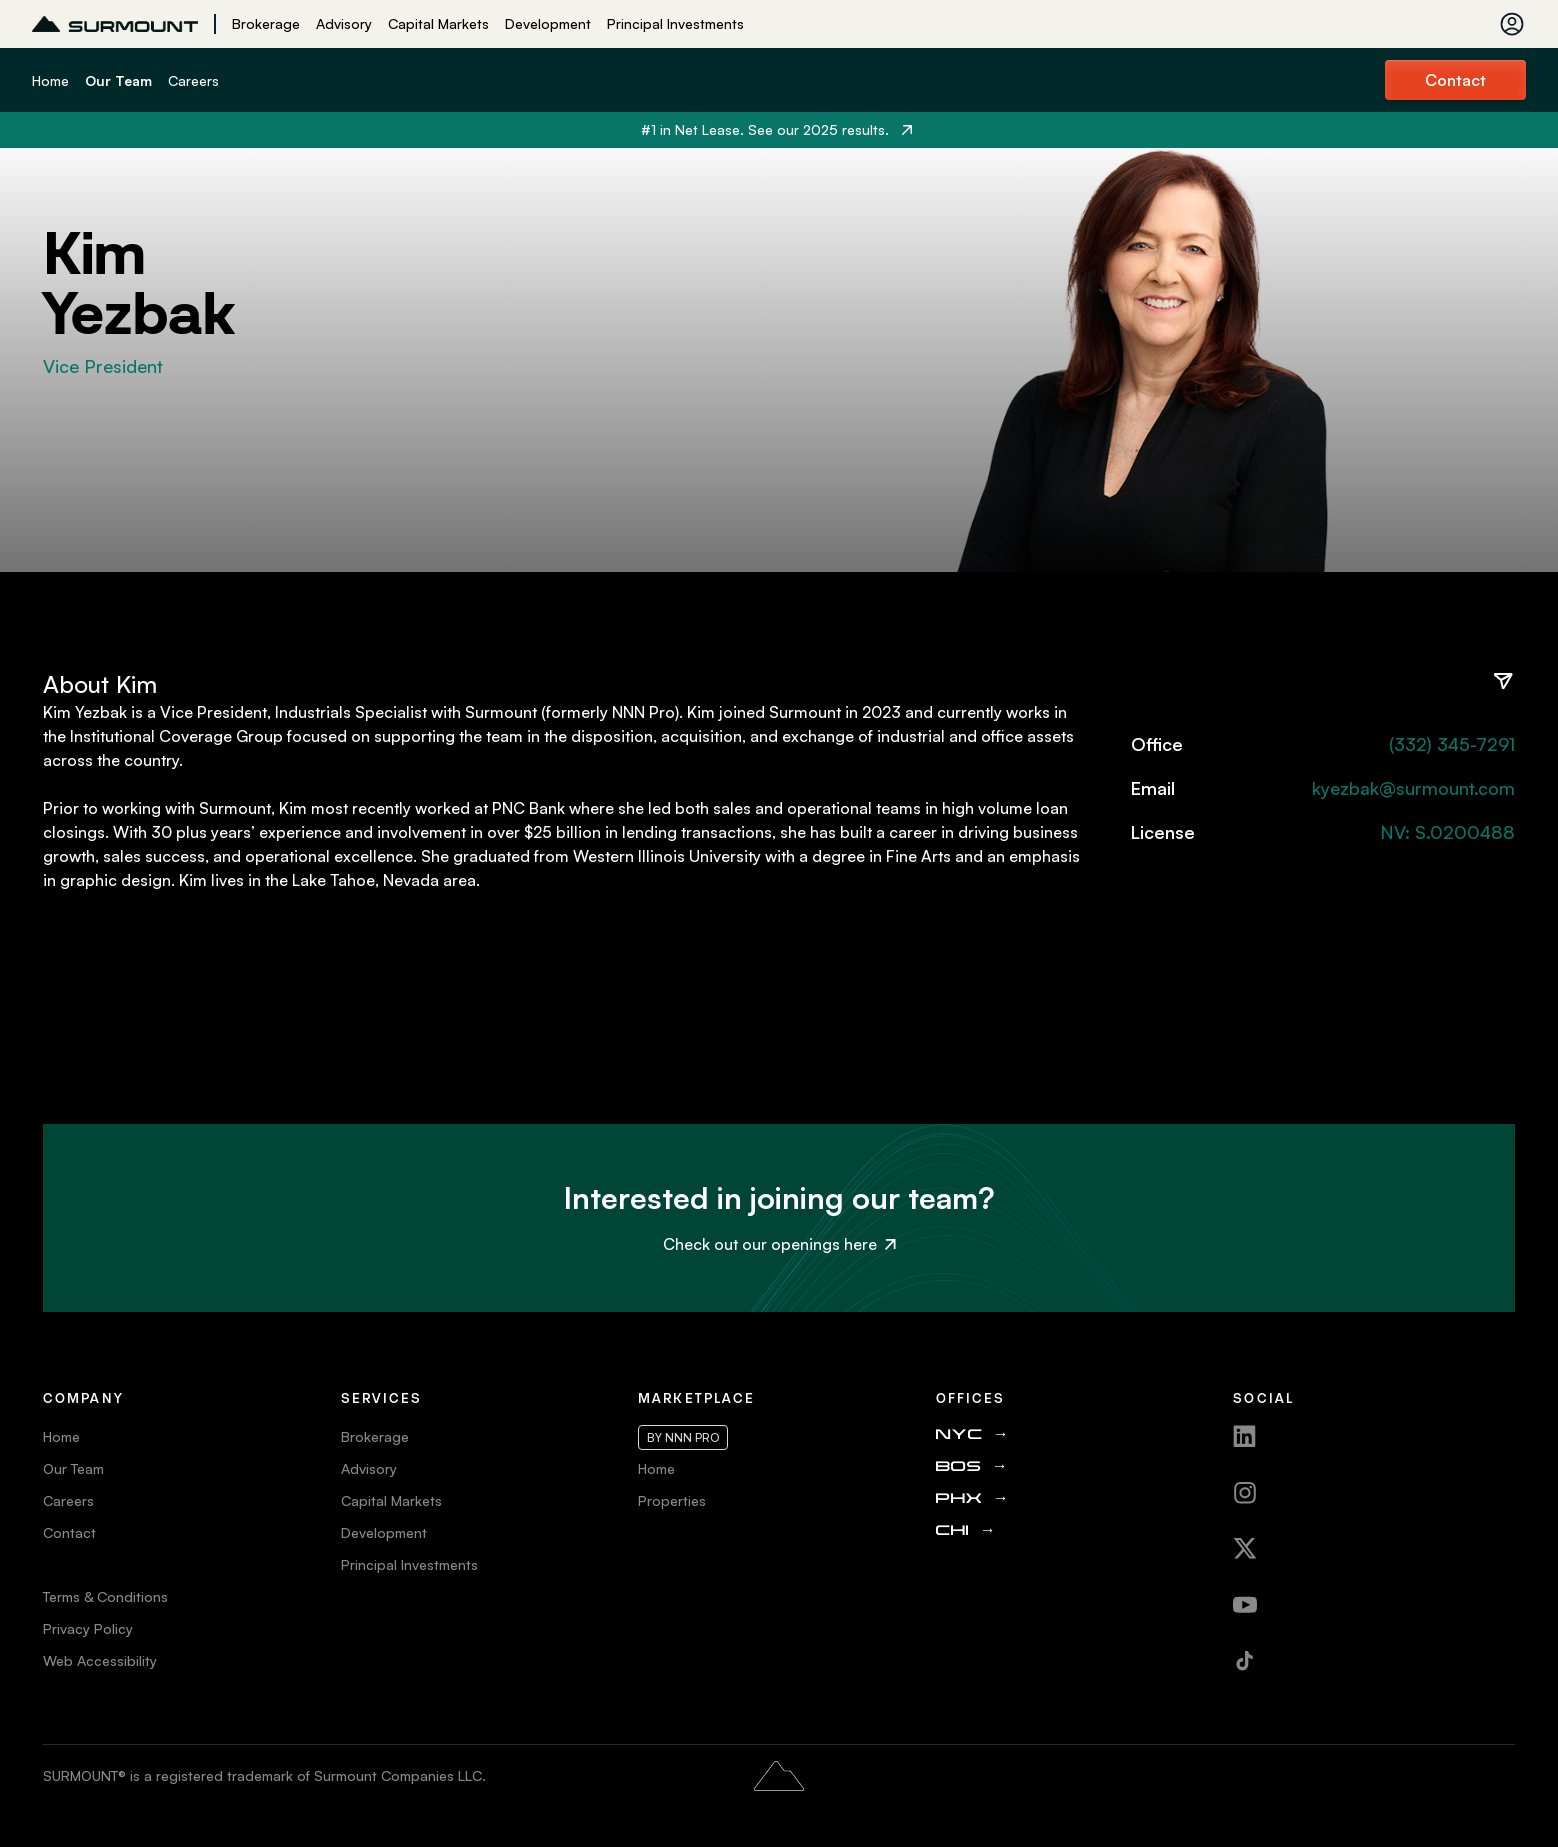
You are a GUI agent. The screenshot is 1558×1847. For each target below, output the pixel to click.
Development (548, 23)
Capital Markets (438, 23)
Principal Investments (675, 23)
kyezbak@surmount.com (1413, 788)
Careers (193, 80)
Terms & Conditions (105, 1596)
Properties (672, 1500)
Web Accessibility (100, 1660)
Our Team (118, 80)
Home (50, 80)
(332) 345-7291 (1452, 744)
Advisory (344, 23)
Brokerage (266, 23)
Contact (1455, 80)
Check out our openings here (779, 1244)
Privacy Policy (88, 1628)
